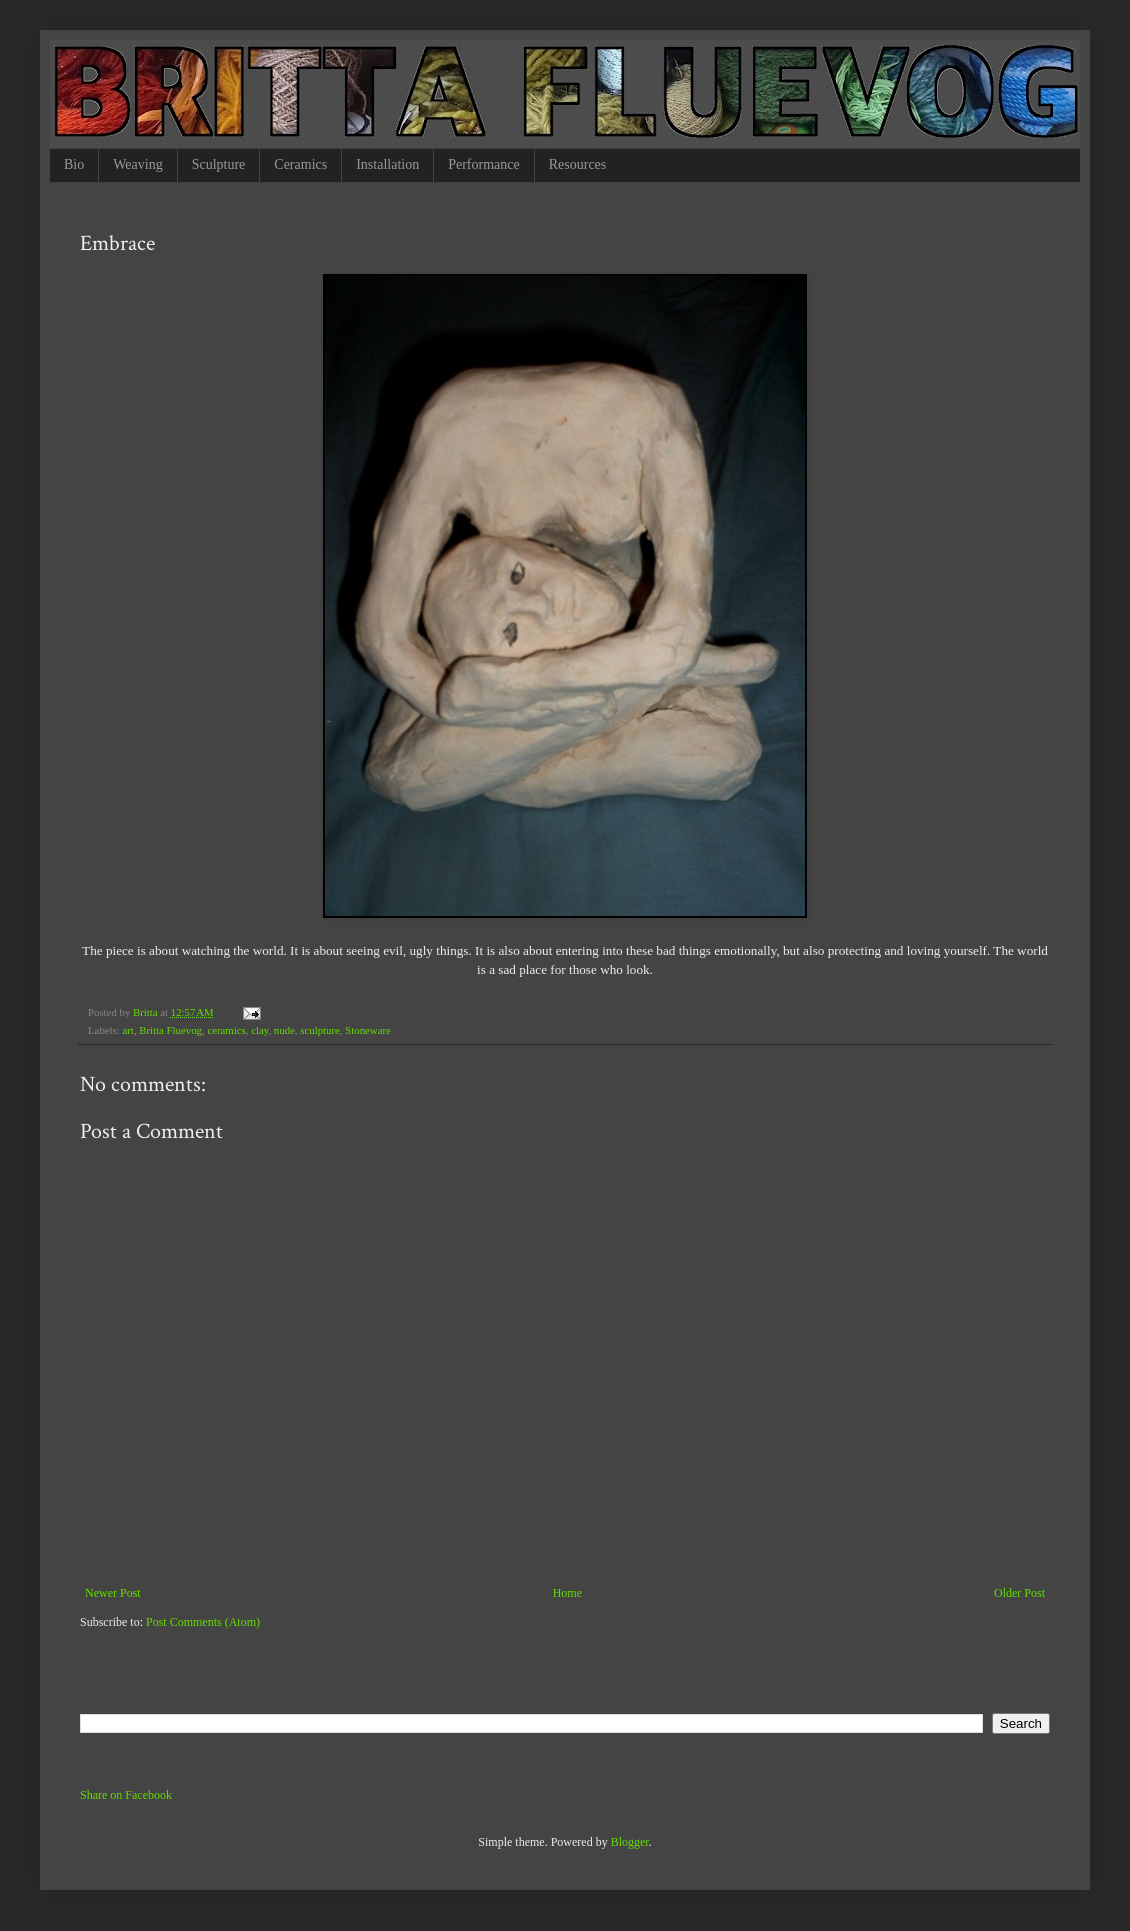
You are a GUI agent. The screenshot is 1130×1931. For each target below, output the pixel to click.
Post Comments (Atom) (203, 1622)
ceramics (226, 1030)
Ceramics (300, 164)
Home (567, 1593)
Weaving (137, 164)
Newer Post (113, 1593)
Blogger (630, 1842)
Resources (578, 164)
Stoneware (368, 1030)
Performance (484, 164)
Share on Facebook (126, 1795)
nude (284, 1030)
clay (259, 1030)
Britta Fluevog (170, 1030)
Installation (387, 164)
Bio (74, 164)
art (127, 1030)
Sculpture (219, 164)
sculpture (320, 1030)
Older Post (1019, 1593)
